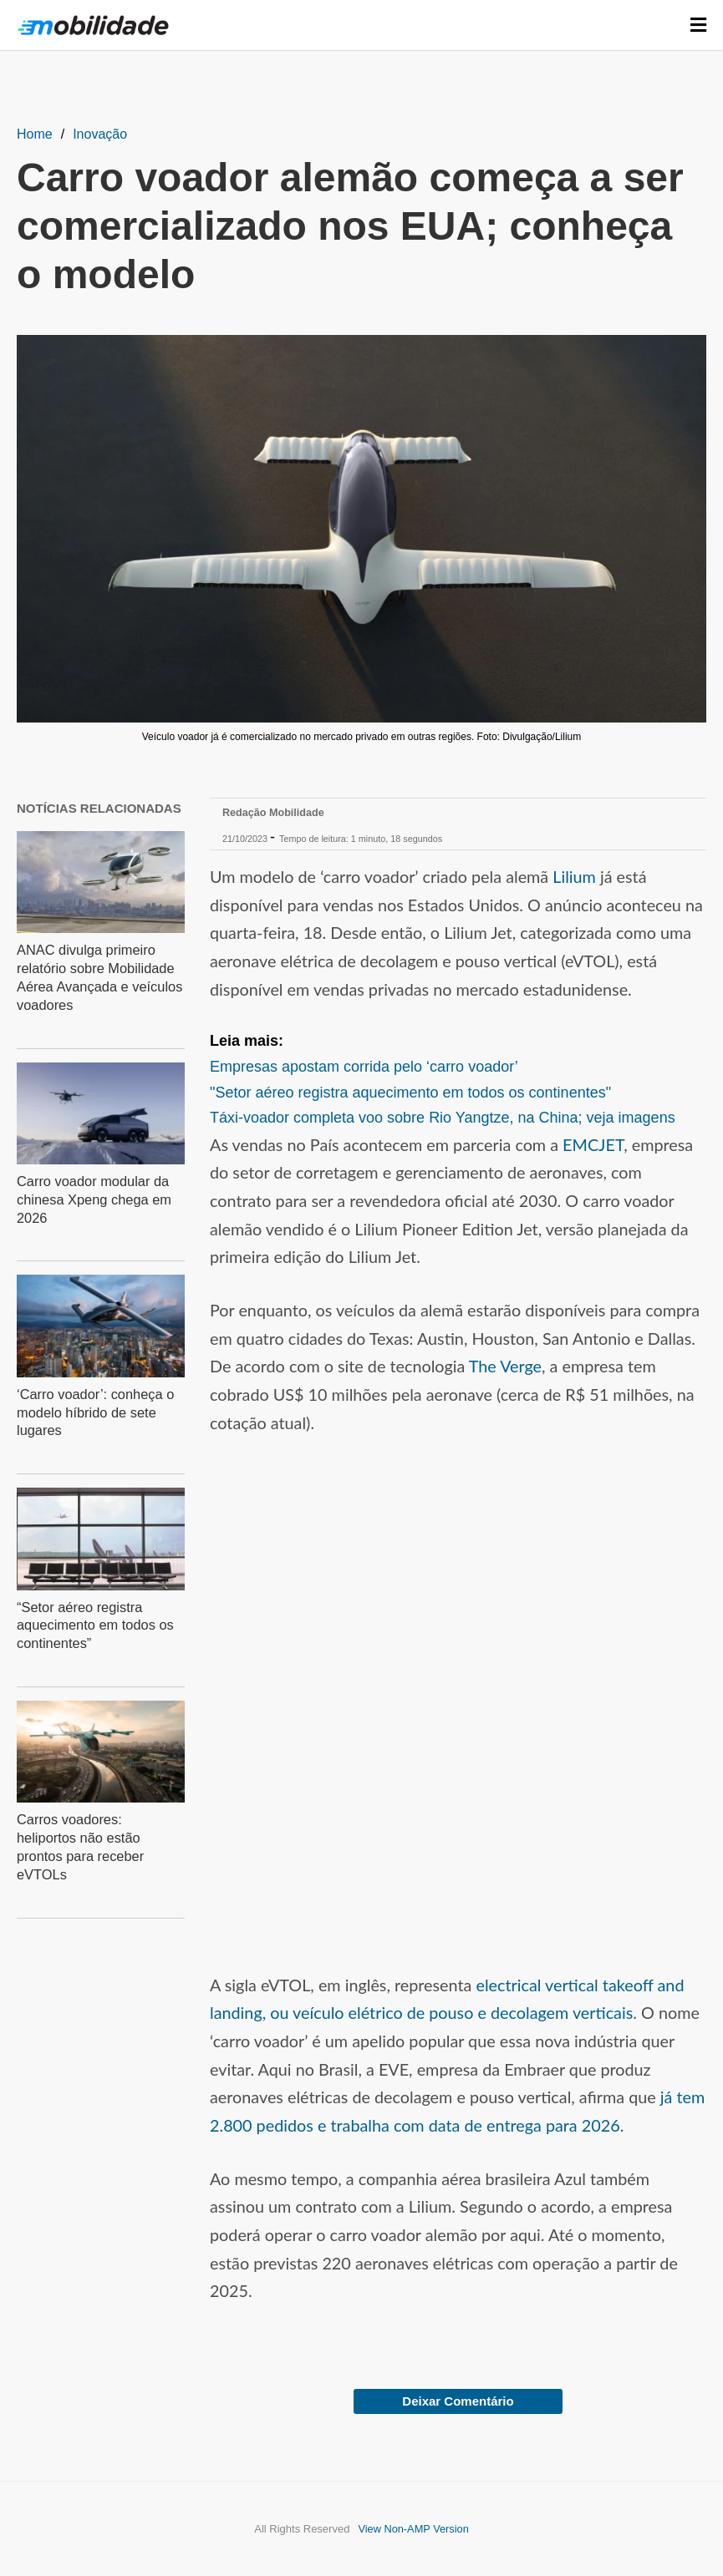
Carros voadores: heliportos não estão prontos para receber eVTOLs (99, 1825)
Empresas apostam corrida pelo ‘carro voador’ (364, 1066)
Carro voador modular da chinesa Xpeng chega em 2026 (92, 1195)
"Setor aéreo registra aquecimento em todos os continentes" (410, 1092)
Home (35, 134)
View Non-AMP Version (413, 2529)
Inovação (100, 134)
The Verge (505, 1366)
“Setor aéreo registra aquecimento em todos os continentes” (93, 1615)
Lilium (574, 876)
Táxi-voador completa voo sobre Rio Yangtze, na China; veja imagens (442, 1117)
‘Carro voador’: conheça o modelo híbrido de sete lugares (94, 1405)
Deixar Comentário (457, 2401)
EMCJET (593, 1144)
